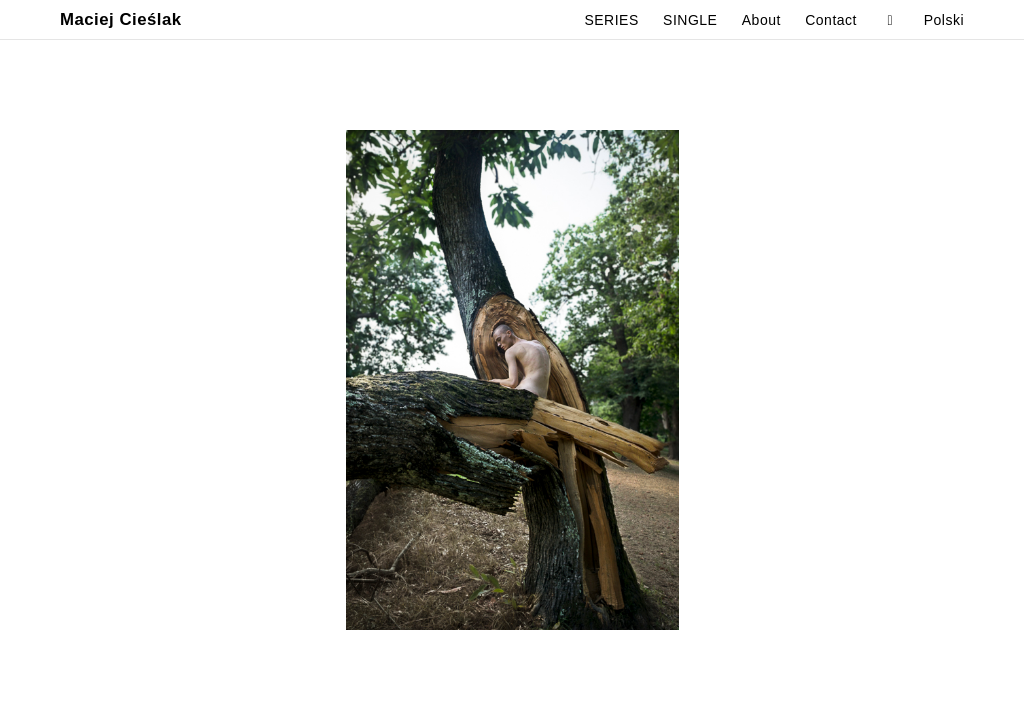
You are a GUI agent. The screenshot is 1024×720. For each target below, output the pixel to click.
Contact (831, 20)
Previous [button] (256, 380)
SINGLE (690, 20)
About (761, 20)
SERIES (611, 20)
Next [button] (768, 380)
